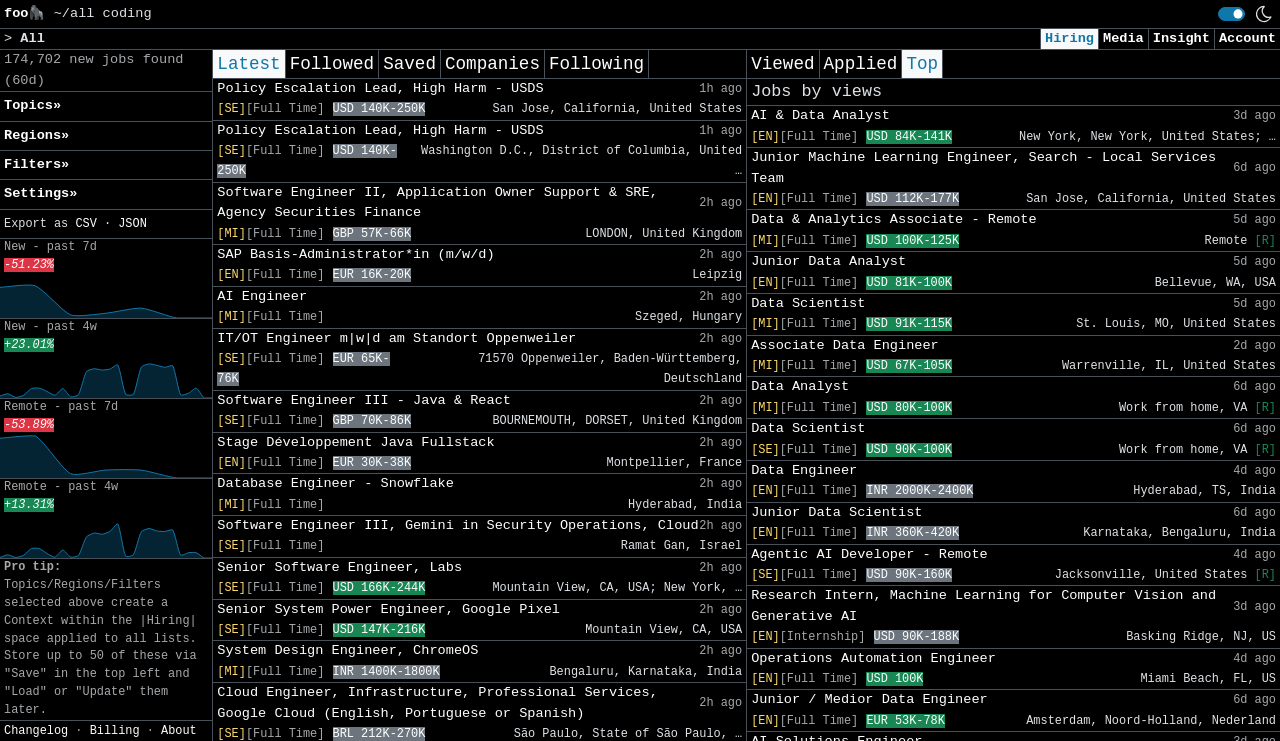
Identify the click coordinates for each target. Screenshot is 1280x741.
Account (1247, 38)
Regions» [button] (36, 135)
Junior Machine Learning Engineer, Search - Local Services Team (983, 167)
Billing (115, 731)
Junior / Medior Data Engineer (869, 699)
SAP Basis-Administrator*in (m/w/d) (355, 254)
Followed (332, 64)
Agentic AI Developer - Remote (869, 554)
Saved (409, 64)
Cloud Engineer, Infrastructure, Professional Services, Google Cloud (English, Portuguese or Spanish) (437, 702)
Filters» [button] (36, 164)
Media (1123, 38)
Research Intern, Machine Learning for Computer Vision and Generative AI (983, 605)
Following (596, 64)
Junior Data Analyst (828, 261)
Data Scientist (808, 303)
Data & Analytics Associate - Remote (894, 219)
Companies (492, 64)
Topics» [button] (32, 105)
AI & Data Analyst (820, 115)
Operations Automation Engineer (873, 658)
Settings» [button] (40, 193)
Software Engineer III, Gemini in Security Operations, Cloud (457, 525)
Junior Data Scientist (836, 512)
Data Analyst (800, 386)
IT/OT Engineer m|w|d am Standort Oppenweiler (396, 338)
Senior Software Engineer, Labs (339, 567)
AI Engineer (262, 296)
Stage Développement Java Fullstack (355, 442)
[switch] (1231, 14)
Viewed (782, 64)
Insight (1181, 38)
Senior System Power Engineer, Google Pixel (388, 609)
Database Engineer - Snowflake (335, 483)
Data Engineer (804, 470)
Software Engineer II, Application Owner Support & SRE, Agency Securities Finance (437, 202)
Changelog (36, 731)
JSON (132, 224)
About (179, 731)
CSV (85, 224)
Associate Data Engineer (845, 345)
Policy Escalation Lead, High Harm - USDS (380, 88)
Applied (861, 64)
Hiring (1069, 38)
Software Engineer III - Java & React (364, 400)
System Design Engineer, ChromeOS (347, 650)
